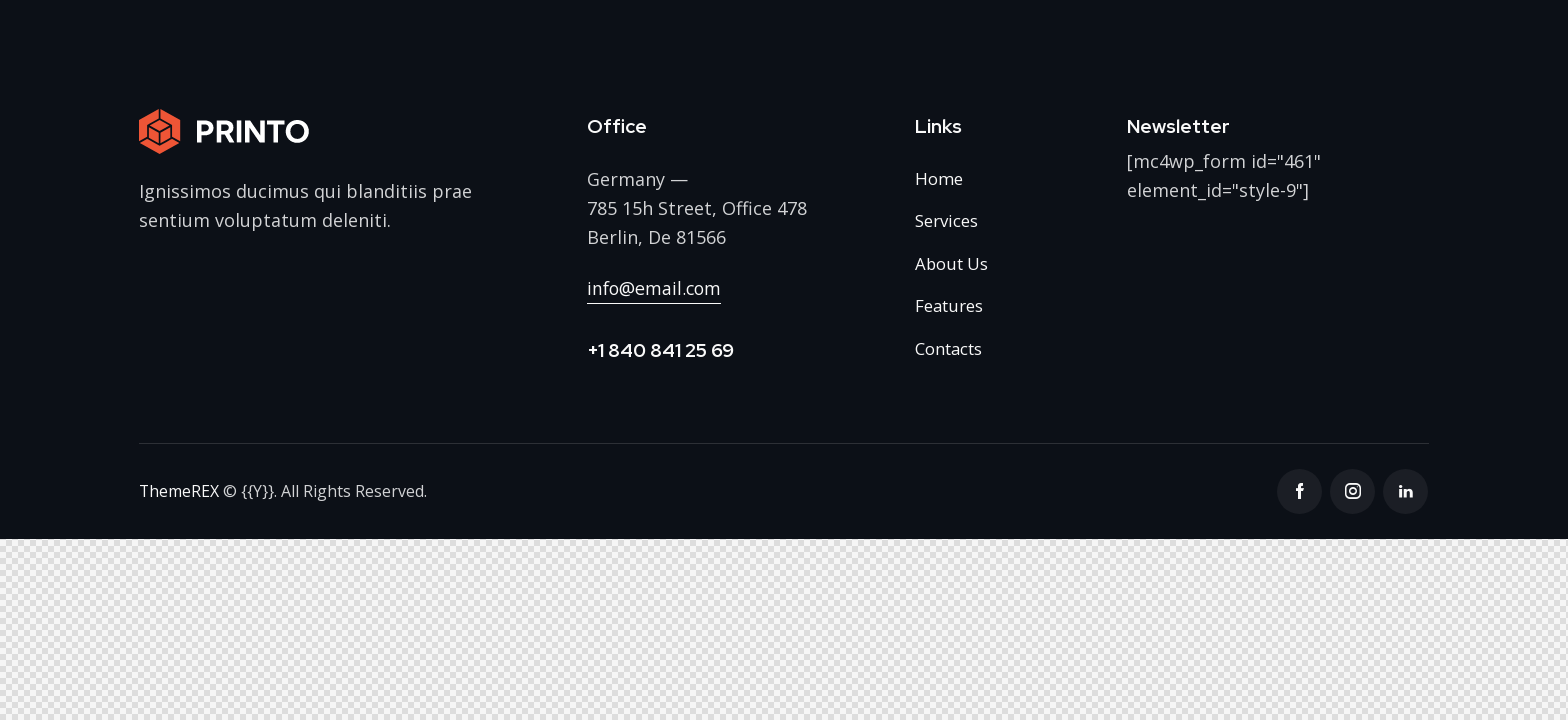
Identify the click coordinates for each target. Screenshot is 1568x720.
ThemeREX (179, 492)
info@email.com (656, 288)
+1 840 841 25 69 (660, 350)
